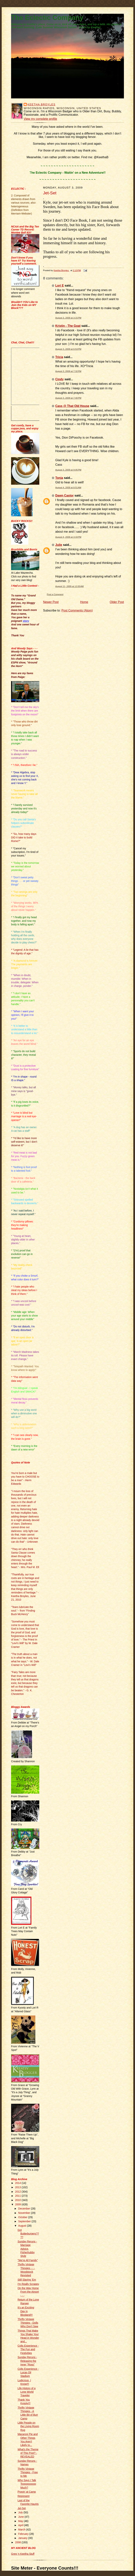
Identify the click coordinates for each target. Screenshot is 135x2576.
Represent (23, 2496)
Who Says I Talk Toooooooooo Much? (26, 2484)
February (23, 2534)
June (21, 2516)
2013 (18, 2187)
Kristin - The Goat (67, 325)
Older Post (117, 602)
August (22, 2225)
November (24, 2213)
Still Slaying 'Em (26, 2279)
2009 (18, 2204)
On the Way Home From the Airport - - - (28, 2292)
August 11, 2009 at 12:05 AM (69, 586)
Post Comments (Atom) (77, 610)
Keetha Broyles (41, 104)
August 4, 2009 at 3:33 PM (68, 537)
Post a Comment (55, 594)
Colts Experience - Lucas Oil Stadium (28, 2373)
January (23, 2538)
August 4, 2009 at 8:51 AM (68, 487)
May (21, 2521)
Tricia (59, 357)
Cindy (59, 379)
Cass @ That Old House (72, 406)
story (26, 621)
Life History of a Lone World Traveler (26, 2392)
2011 (18, 2195)
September (25, 2221)
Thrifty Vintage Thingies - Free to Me (27, 2472)
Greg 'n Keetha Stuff (22, 2553)
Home (84, 602)
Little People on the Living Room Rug (28, 2426)
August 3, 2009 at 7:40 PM (68, 398)
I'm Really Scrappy (28, 2284)
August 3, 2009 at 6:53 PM (68, 349)
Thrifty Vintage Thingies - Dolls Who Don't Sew (27, 2323)
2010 (18, 2200)
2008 (18, 2542)
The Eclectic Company (47, 17)
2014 (18, 2183)
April (21, 2525)
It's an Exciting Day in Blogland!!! (25, 2311)
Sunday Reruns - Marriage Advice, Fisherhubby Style (27, 2248)
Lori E (59, 285)
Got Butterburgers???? (28, 2234)
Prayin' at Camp (26, 2491)
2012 (18, 2191)
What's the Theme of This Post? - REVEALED (27, 2453)
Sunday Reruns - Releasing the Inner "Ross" (27, 2361)
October (23, 2217)
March (22, 2529)
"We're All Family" (27, 2260)
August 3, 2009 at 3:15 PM (68, 317)
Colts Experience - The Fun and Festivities (28, 2349)
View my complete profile (40, 118)
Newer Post (51, 602)
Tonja (59, 477)
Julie (58, 544)
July (21, 2512)
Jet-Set (21, 2508)
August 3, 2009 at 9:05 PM (68, 470)
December (24, 2208)
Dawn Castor (64, 495)
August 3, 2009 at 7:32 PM (68, 371)
